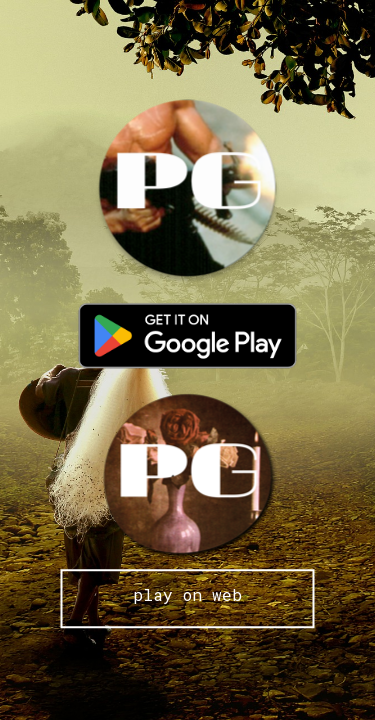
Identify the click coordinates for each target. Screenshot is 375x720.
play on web (187, 594)
